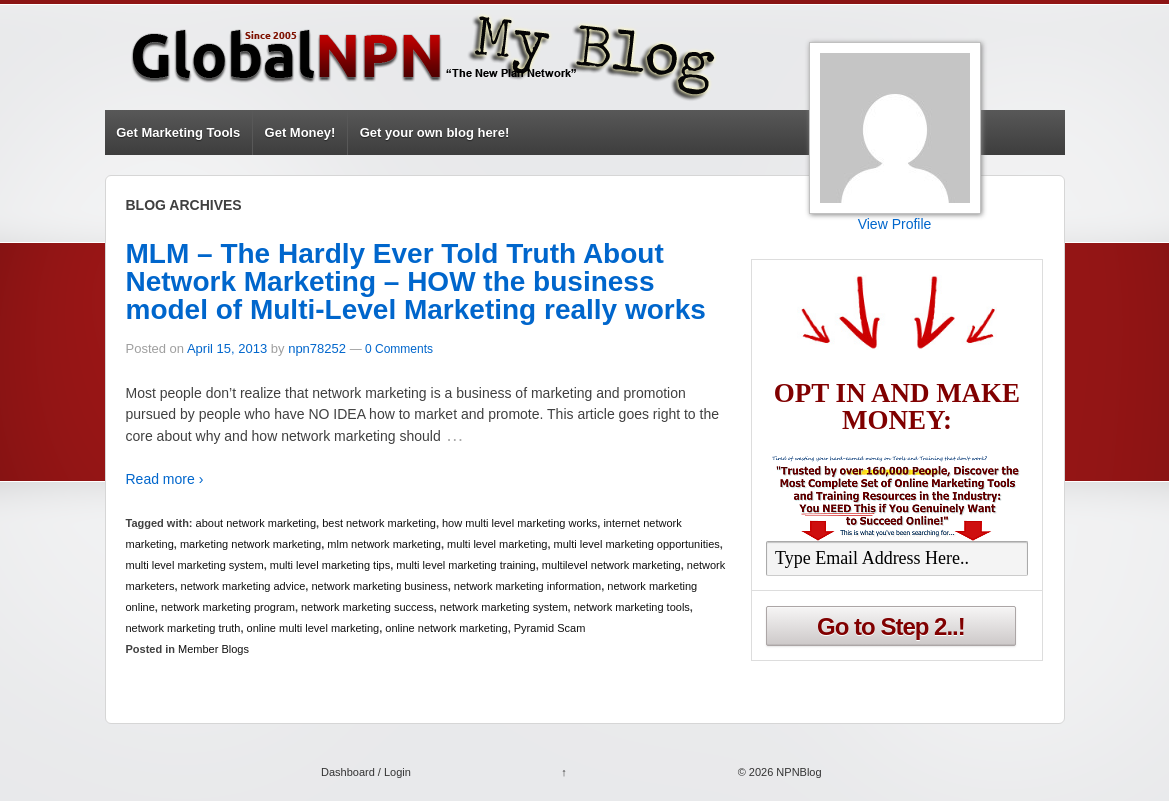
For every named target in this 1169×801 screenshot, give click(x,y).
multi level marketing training (465, 565)
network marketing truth (183, 628)
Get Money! (300, 132)
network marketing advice (243, 586)
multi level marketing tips (330, 565)
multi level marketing (497, 544)
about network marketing (256, 523)
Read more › (165, 479)
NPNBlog (797, 772)
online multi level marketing (313, 628)
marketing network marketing (250, 544)
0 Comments (399, 349)
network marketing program (228, 607)
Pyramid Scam (550, 628)
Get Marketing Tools (178, 132)
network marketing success (367, 607)
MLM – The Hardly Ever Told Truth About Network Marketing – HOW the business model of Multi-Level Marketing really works (416, 281)
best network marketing (379, 523)
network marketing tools (632, 607)
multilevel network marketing (611, 565)
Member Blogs (213, 649)
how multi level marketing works (519, 523)
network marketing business (379, 586)
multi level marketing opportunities (637, 544)
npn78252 (317, 348)
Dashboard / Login (366, 772)
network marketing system (504, 607)
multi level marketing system (195, 565)
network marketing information (527, 586)
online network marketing (446, 628)
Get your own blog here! (435, 132)
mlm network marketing (384, 544)
